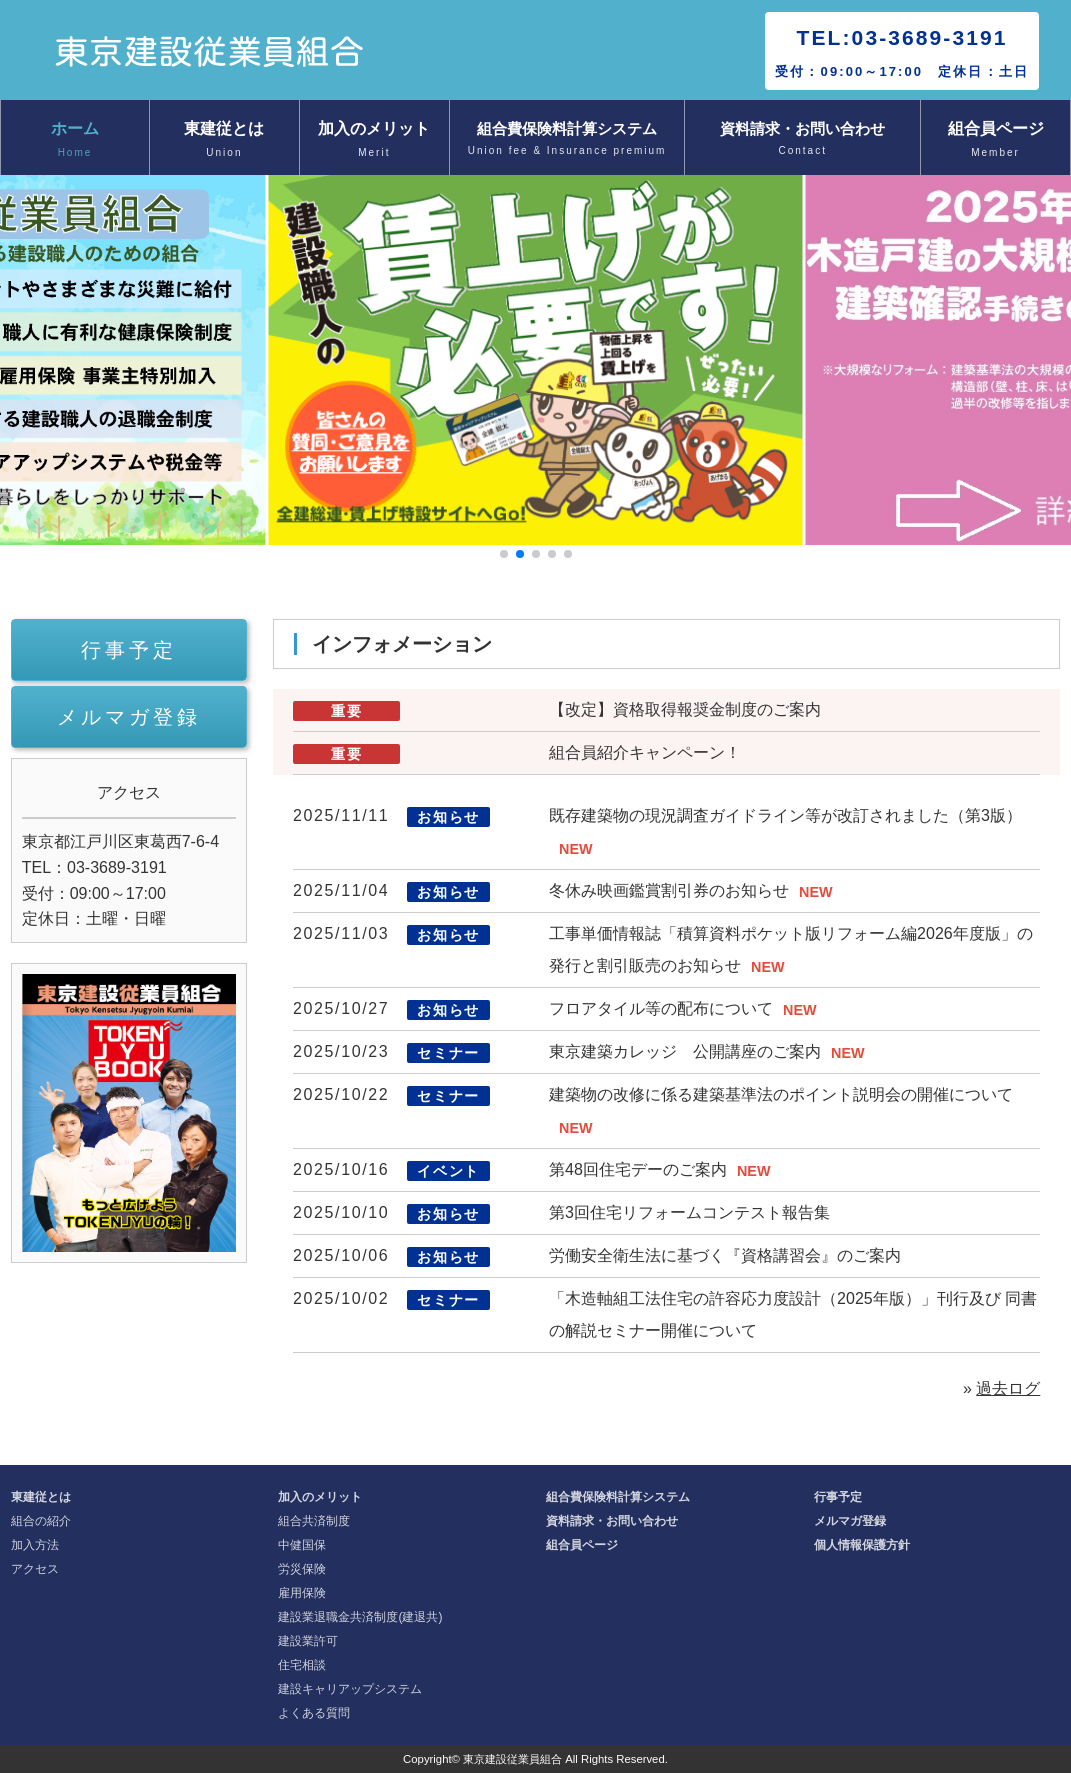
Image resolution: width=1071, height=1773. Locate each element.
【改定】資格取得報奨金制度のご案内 (685, 709)
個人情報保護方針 (862, 1545)
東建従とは (224, 141)
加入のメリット (374, 141)
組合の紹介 (41, 1521)
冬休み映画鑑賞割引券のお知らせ (669, 890)
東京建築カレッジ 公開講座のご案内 (685, 1051)
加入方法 (35, 1545)
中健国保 (302, 1545)
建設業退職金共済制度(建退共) (360, 1617)
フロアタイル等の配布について (661, 1008)
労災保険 (302, 1569)
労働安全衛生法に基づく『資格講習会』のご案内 (725, 1255)
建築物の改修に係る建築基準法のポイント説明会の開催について (781, 1094)
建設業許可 (308, 1641)
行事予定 (129, 650)
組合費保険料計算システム (567, 140)
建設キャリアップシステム (350, 1689)
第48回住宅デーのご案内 (638, 1169)
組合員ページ (995, 141)
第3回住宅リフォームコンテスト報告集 (689, 1212)
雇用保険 (302, 1593)
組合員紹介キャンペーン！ (645, 752)
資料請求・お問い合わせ (802, 140)
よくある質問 (314, 1713)
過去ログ (1008, 1388)
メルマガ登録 (129, 717)
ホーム (75, 141)
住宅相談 (302, 1665)
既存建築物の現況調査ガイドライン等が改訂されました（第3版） (785, 815)
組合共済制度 (314, 1521)
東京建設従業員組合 (512, 1759)
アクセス (35, 1569)
